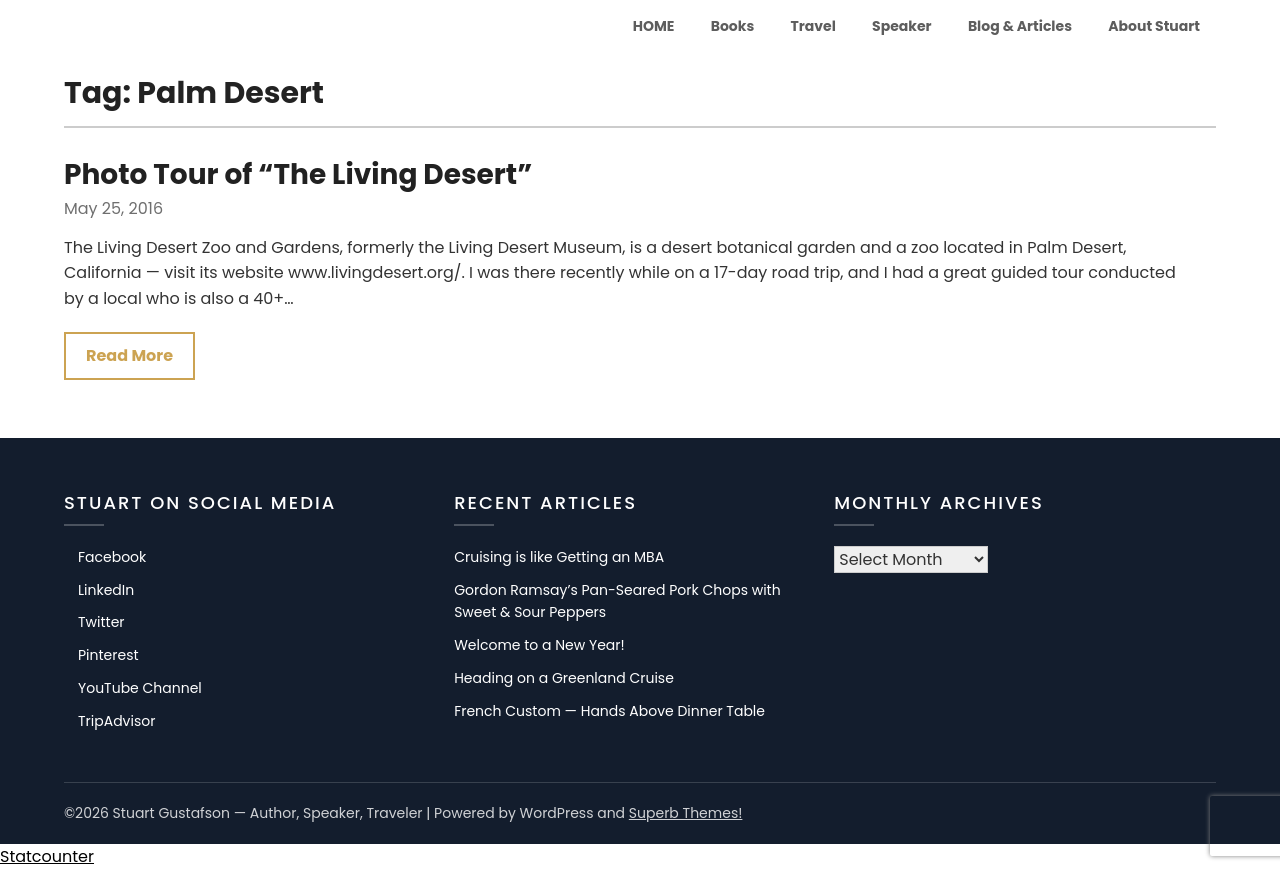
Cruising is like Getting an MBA (559, 557)
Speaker (902, 26)
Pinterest (108, 655)
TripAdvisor (116, 721)
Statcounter (47, 856)
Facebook (112, 557)
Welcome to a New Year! (539, 645)
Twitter (101, 622)
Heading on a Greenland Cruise (564, 678)
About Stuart (1154, 26)
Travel (813, 26)
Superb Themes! (686, 813)
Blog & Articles (1020, 26)
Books (733, 26)
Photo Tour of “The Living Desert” (298, 174)
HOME (654, 26)
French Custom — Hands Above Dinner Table (609, 711)
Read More (129, 355)
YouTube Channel (140, 688)
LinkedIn (106, 590)
